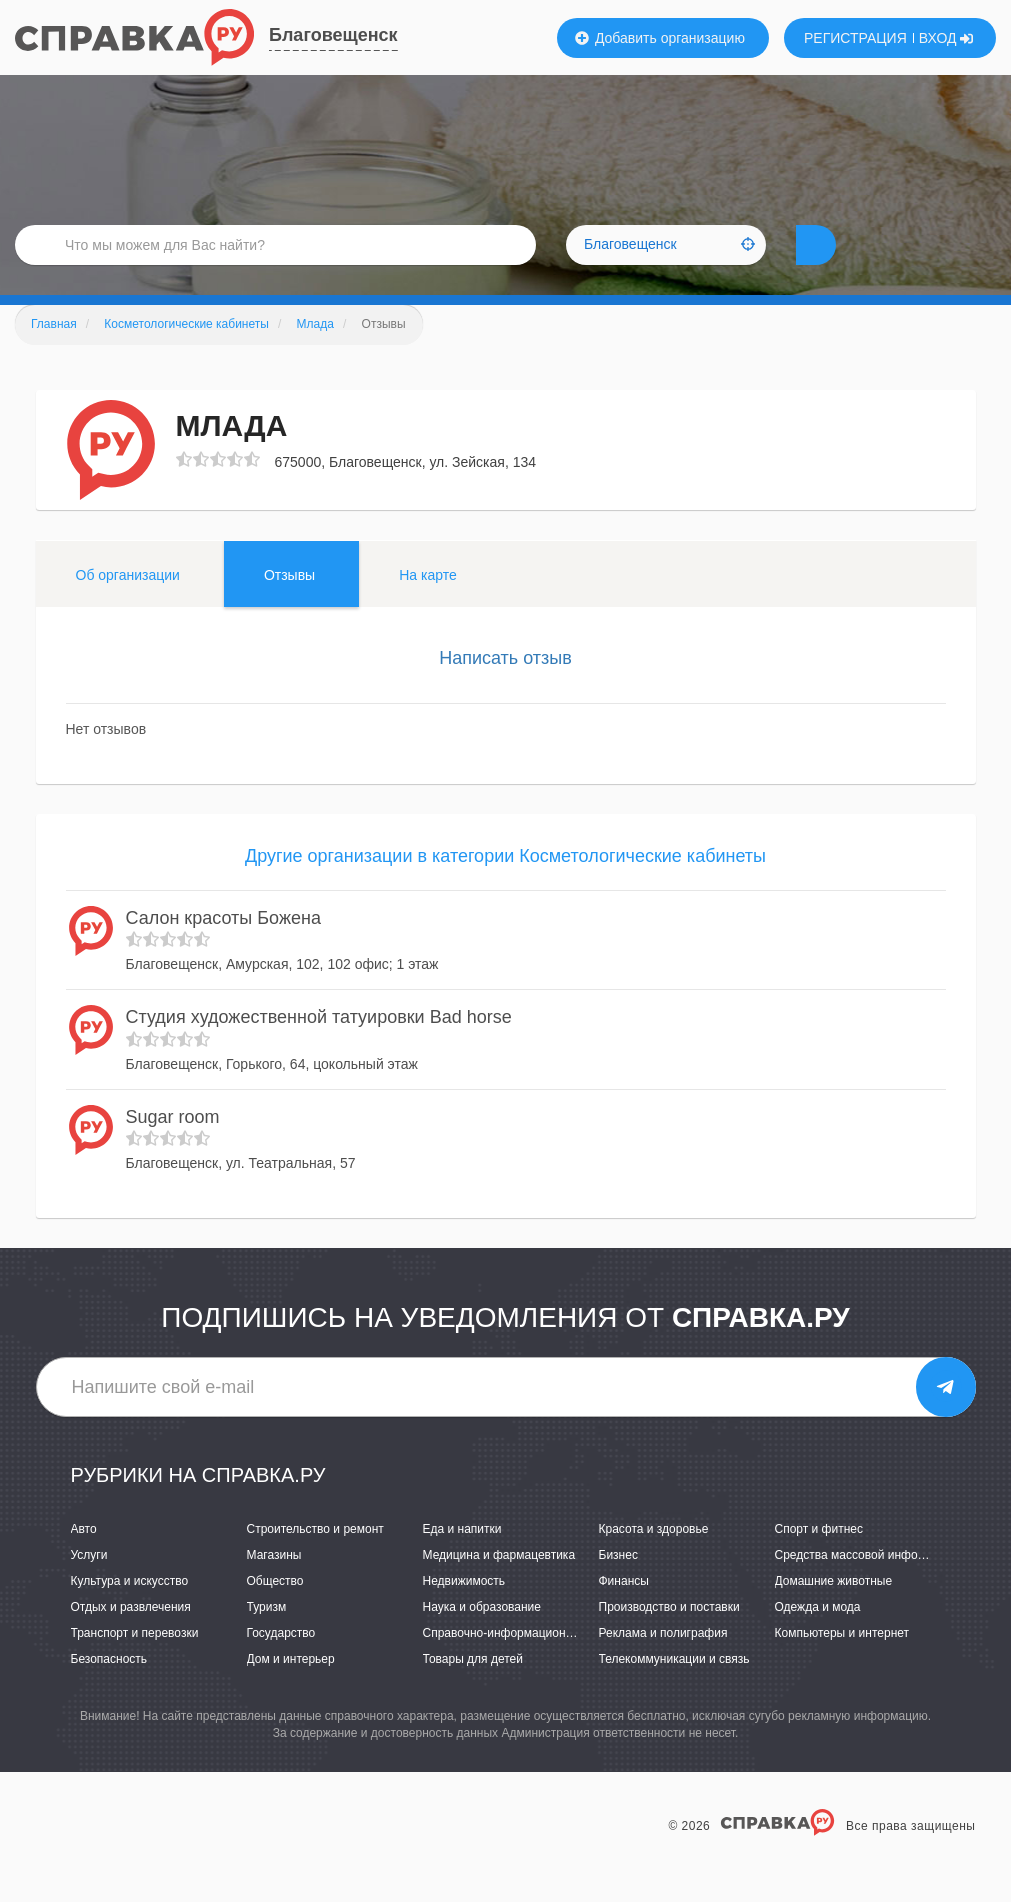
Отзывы (289, 605)
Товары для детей (473, 1689)
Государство (281, 1663)
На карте (428, 605)
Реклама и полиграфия (663, 1663)
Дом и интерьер (291, 1689)
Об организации (128, 605)
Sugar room (173, 1147)
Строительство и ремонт (315, 1559)
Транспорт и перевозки (135, 1663)
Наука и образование (482, 1637)
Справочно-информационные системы (531, 1663)
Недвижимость (464, 1611)
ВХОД (946, 38)
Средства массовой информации (867, 1585)
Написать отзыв (505, 688)
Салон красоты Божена (223, 948)
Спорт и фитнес (819, 1559)
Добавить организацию (660, 38)
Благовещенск (333, 35)
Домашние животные (834, 1611)
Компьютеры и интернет (842, 1663)
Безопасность (109, 1689)
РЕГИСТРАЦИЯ (855, 38)
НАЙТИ (851, 264)
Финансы (624, 1611)
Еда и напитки (462, 1559)
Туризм (267, 1637)
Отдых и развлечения (131, 1637)
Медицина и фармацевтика (499, 1585)
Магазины (274, 1585)
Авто (84, 1559)
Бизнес (618, 1585)
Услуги (89, 1585)
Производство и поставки (669, 1637)
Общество (275, 1611)
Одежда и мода (818, 1637)
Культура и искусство (130, 1611)
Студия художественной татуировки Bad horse (319, 1047)
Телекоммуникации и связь (674, 1689)
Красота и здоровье (654, 1559)
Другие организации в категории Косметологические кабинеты (505, 886)
